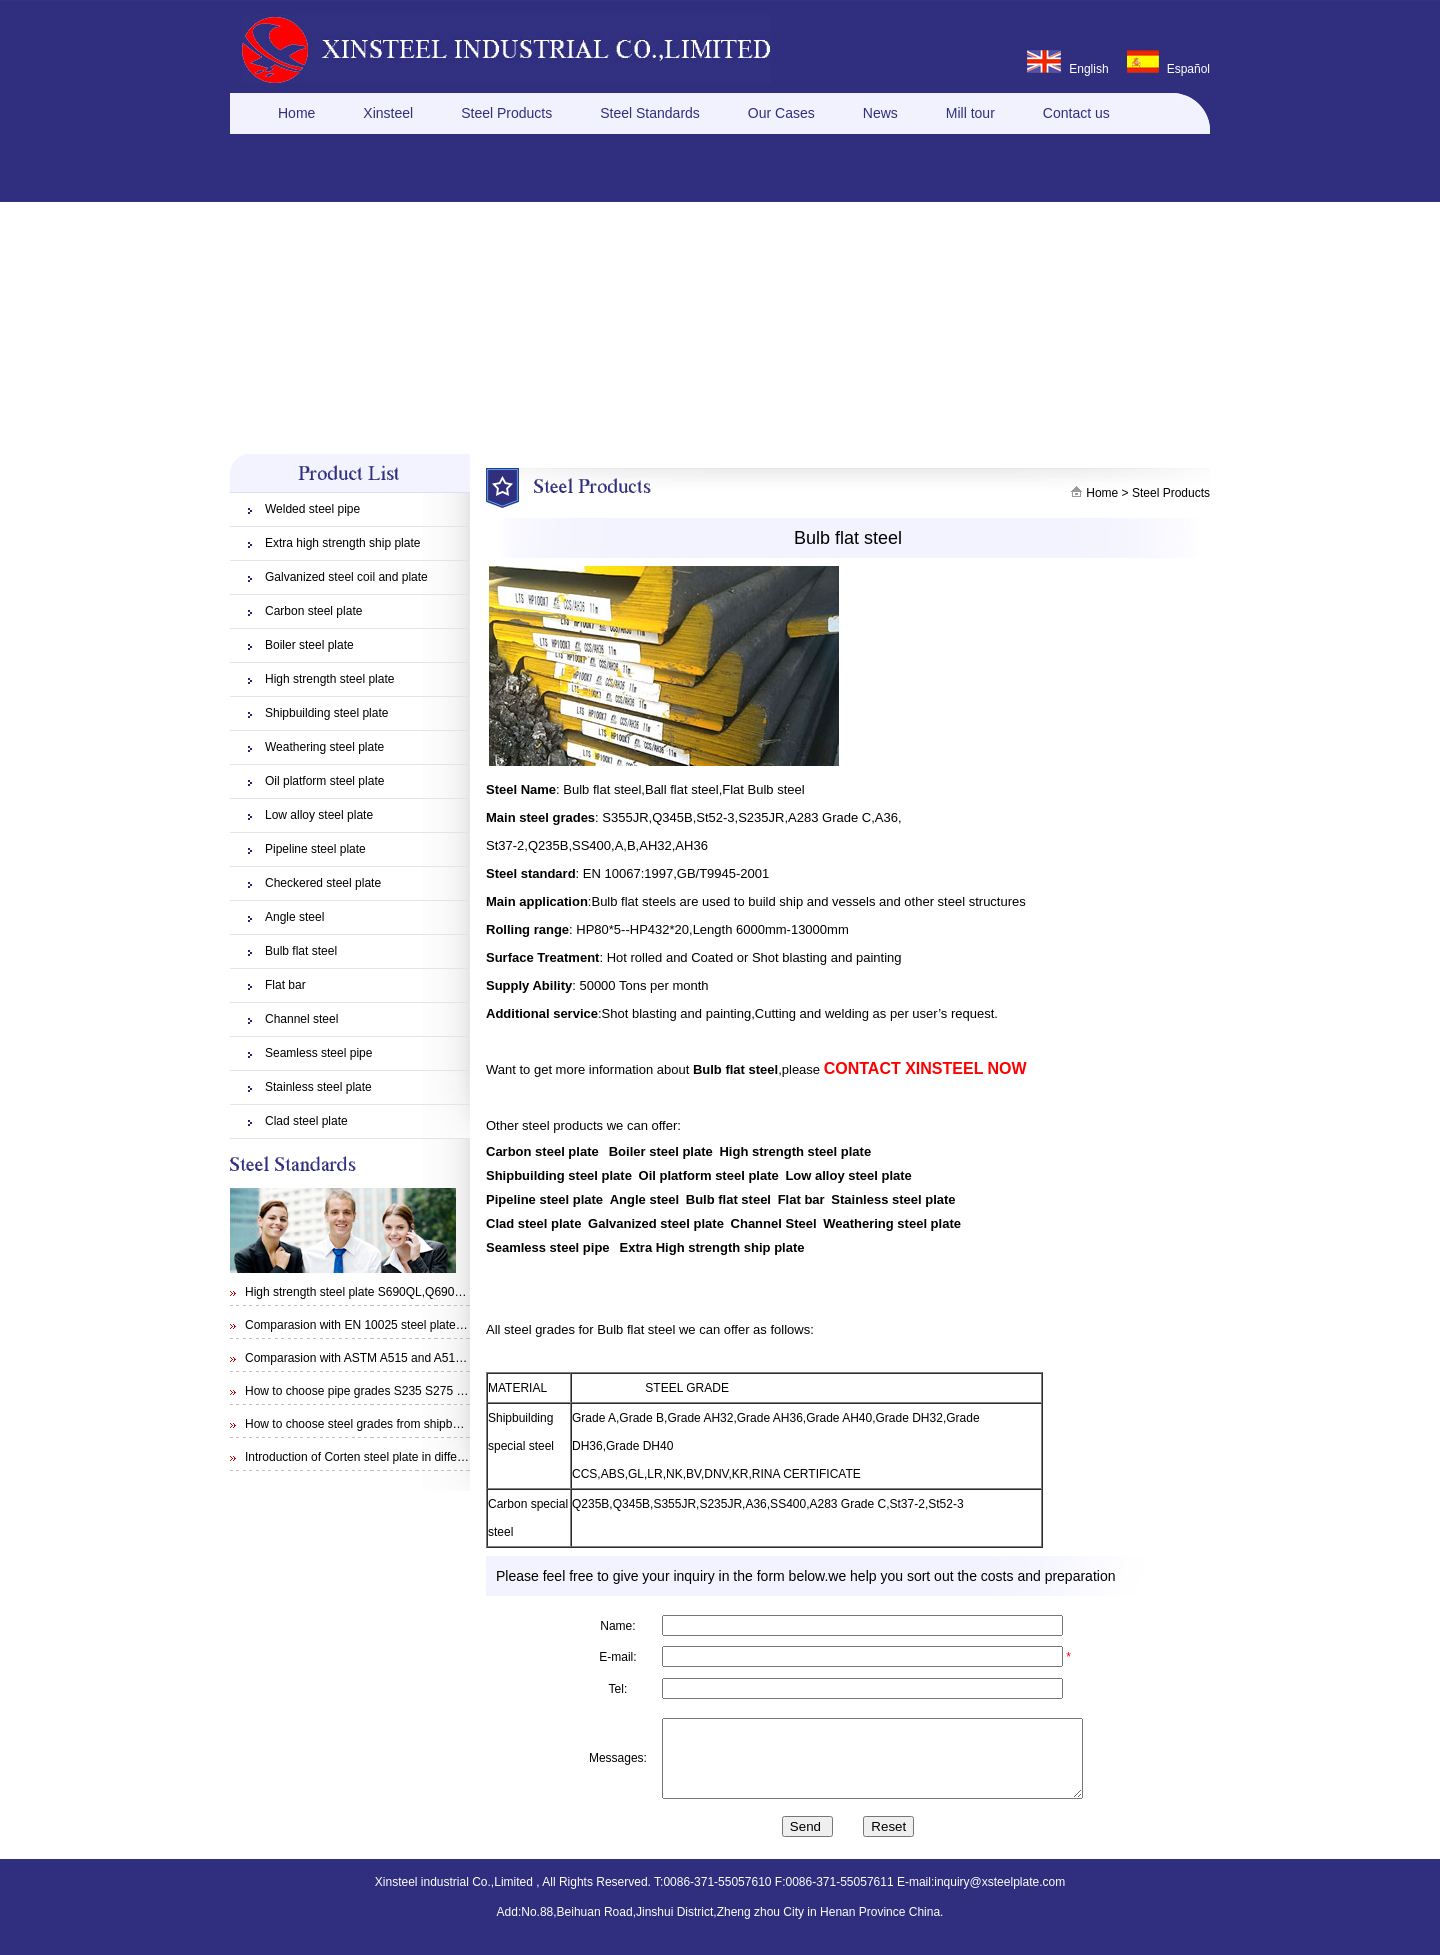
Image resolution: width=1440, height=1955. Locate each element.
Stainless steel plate (318, 1087)
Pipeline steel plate (315, 849)
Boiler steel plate (309, 645)
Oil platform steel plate (324, 781)
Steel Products (506, 113)
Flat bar (285, 985)
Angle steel (294, 917)
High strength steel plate (329, 679)
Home (296, 113)
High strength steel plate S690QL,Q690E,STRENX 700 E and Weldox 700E (446, 1292)
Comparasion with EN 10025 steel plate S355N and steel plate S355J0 (433, 1325)
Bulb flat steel (301, 951)
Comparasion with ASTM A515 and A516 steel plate (382, 1358)
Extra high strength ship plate (342, 543)
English (1088, 69)
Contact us (1076, 113)
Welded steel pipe (312, 509)
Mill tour (970, 113)
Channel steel (301, 1019)
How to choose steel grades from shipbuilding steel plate (395, 1424)
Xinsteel (388, 113)
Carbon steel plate (313, 611)
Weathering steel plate (324, 747)
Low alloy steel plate (319, 815)
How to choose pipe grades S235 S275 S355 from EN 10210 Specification (442, 1391)
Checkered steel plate (323, 883)
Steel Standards (650, 113)
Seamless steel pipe (318, 1053)
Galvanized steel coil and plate (346, 577)
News (880, 113)
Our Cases (781, 113)
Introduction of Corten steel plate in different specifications (399, 1457)
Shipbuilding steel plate (326, 713)
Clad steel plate (306, 1121)
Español (1188, 69)
